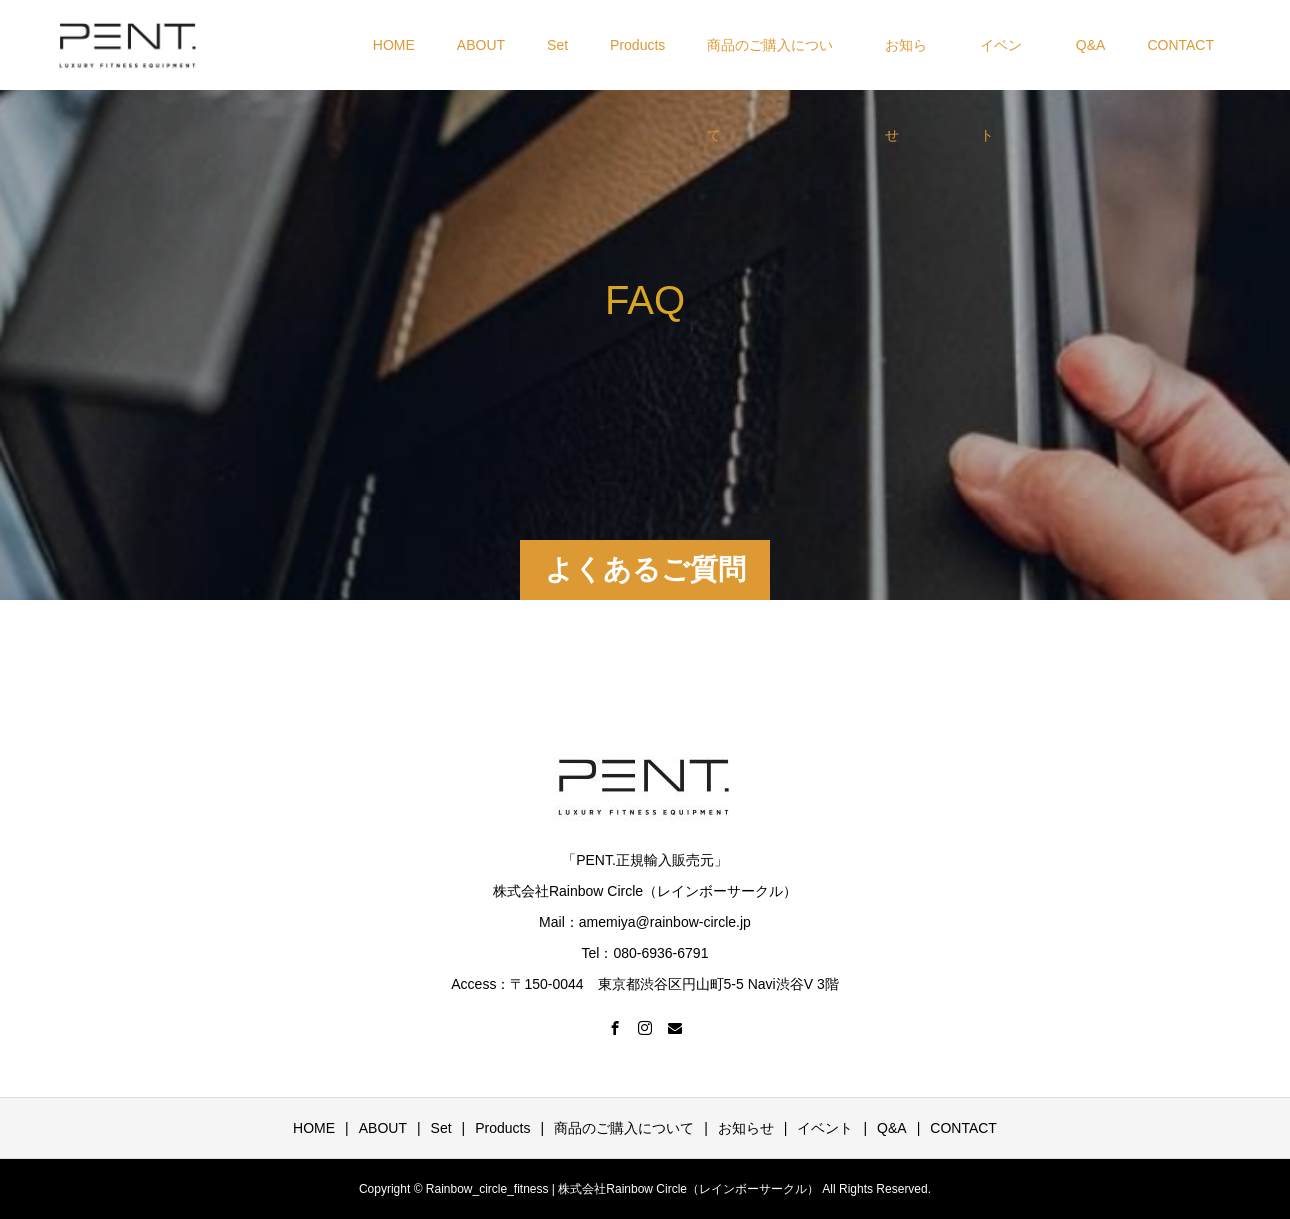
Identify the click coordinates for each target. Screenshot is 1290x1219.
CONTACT (1180, 45)
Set (557, 45)
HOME (394, 45)
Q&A (1091, 45)
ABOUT (481, 45)
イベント (1001, 63)
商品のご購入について (770, 63)
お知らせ (906, 63)
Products (637, 45)
